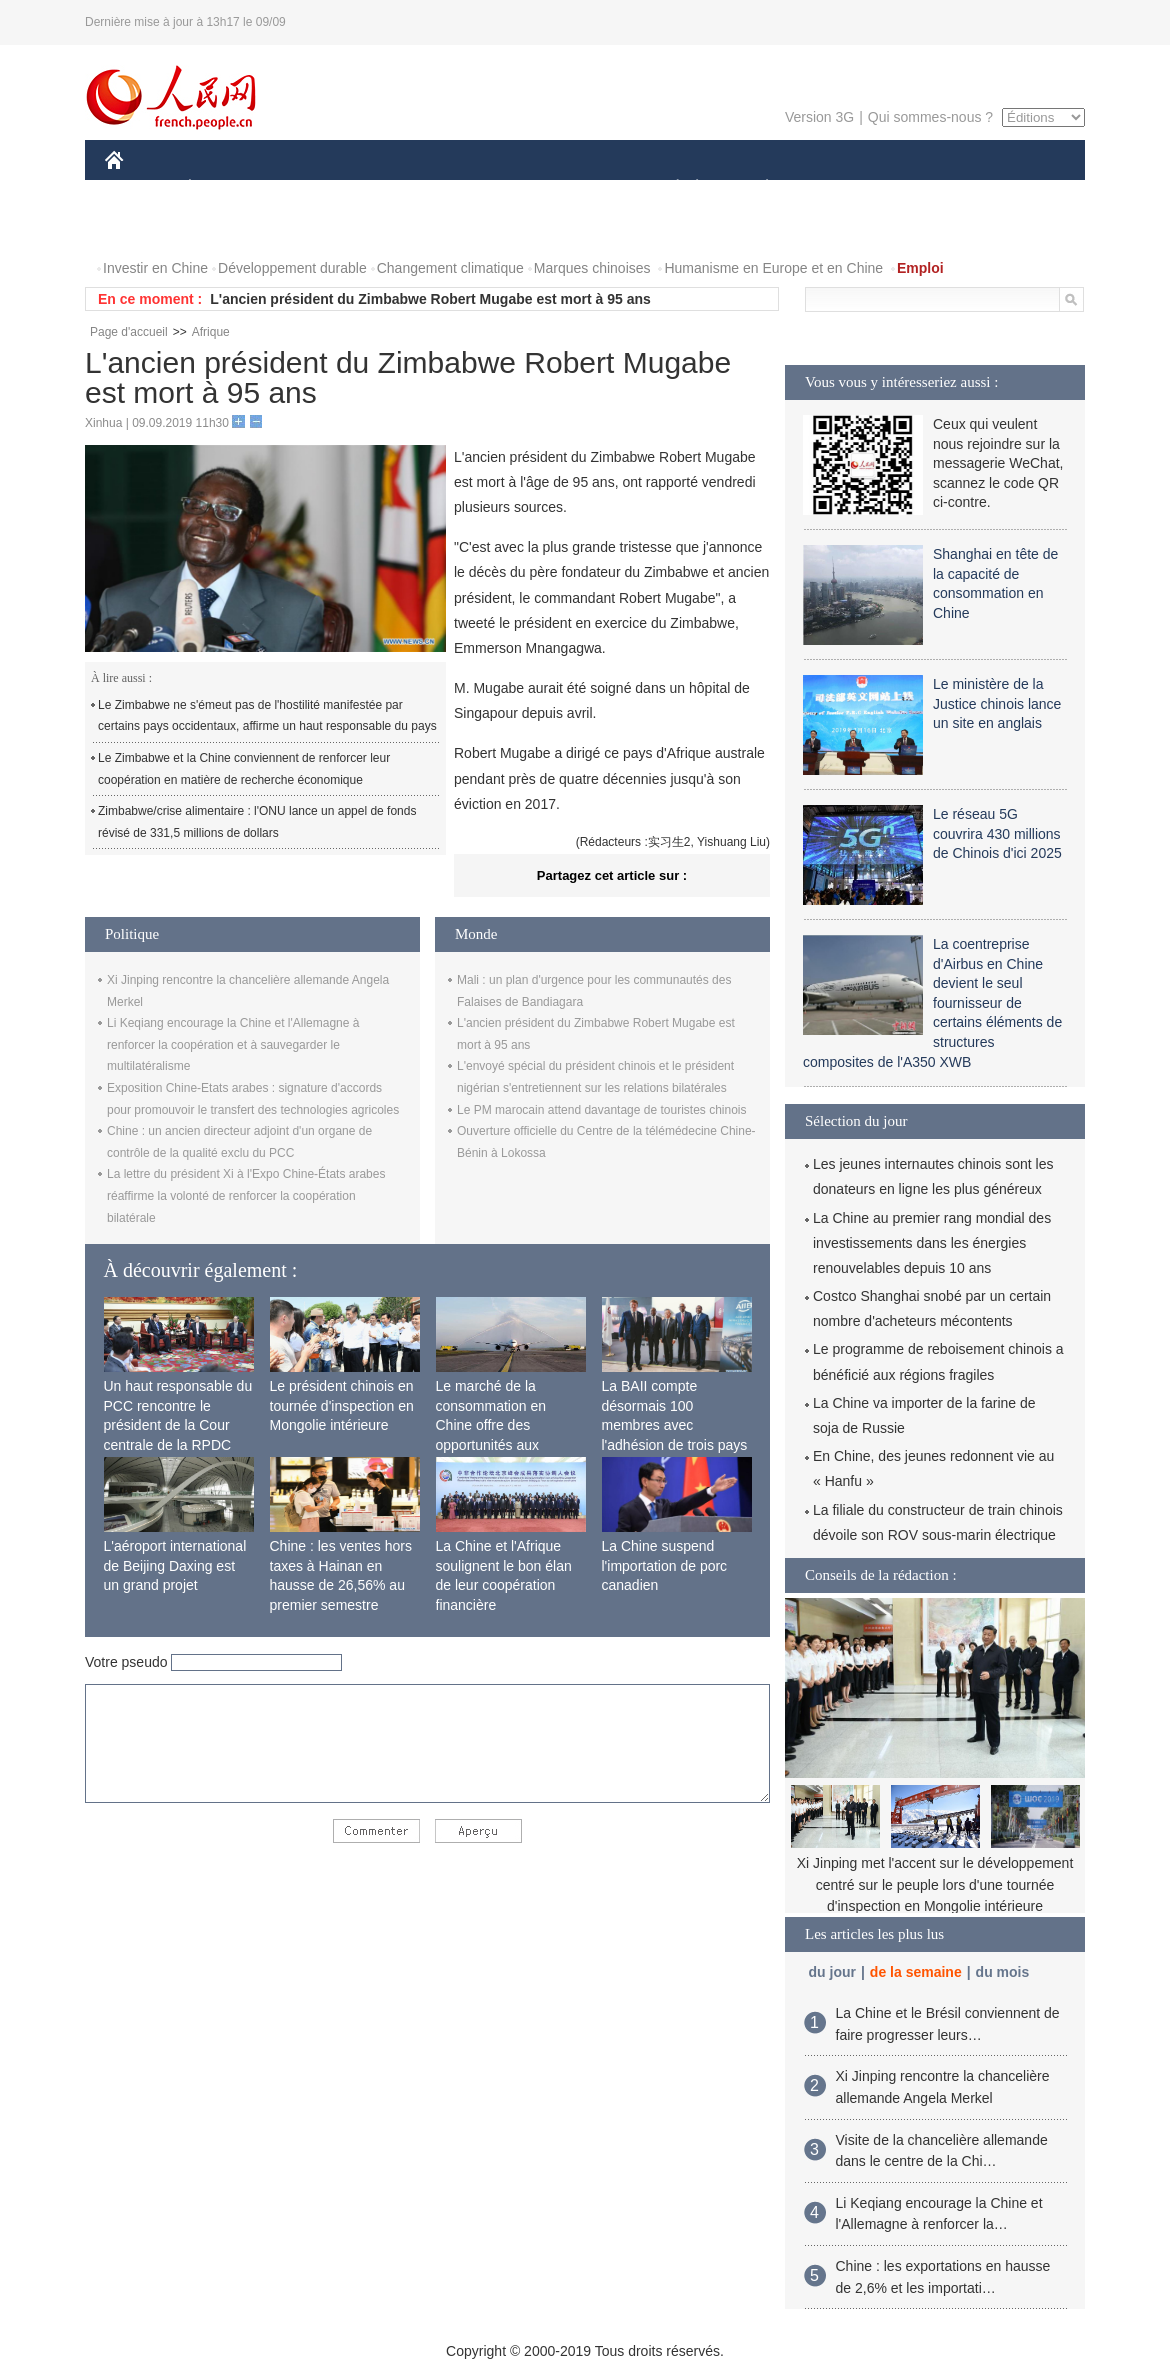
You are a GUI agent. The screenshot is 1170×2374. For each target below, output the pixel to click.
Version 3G (819, 117)
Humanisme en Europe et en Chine (773, 268)
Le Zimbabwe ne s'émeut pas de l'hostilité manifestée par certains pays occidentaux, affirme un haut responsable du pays (267, 716)
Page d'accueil (129, 332)
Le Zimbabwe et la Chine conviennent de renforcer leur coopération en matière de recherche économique (244, 769)
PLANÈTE (756, 188)
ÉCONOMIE (226, 188)
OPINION (1016, 188)
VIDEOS (226, 228)
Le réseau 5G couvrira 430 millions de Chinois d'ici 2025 (997, 833)
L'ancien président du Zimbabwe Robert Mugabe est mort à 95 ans (430, 299)
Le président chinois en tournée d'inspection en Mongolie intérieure (342, 1405)
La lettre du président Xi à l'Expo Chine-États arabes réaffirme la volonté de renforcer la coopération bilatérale (246, 1195)
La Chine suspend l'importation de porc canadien (665, 1565)
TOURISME (922, 188)
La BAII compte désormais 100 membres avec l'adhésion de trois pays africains (675, 1425)
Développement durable (292, 268)
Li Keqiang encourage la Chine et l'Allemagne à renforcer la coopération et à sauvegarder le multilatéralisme (233, 1044)
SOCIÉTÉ (668, 188)
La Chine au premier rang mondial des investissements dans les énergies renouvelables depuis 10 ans (932, 1243)
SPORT (836, 188)
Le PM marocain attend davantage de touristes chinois (602, 1110)
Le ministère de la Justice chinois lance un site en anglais (997, 703)
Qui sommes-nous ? (930, 117)
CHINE (139, 188)
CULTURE (579, 188)
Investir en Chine (155, 268)
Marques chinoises (592, 268)
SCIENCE (489, 188)
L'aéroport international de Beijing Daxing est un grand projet (175, 1565)
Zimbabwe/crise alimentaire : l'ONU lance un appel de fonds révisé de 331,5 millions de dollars (257, 822)
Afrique (211, 332)
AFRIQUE (401, 188)
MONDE (317, 188)
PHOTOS (146, 228)
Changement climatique (450, 268)
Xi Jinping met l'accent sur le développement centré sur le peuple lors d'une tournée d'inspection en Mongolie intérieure (935, 1884)
